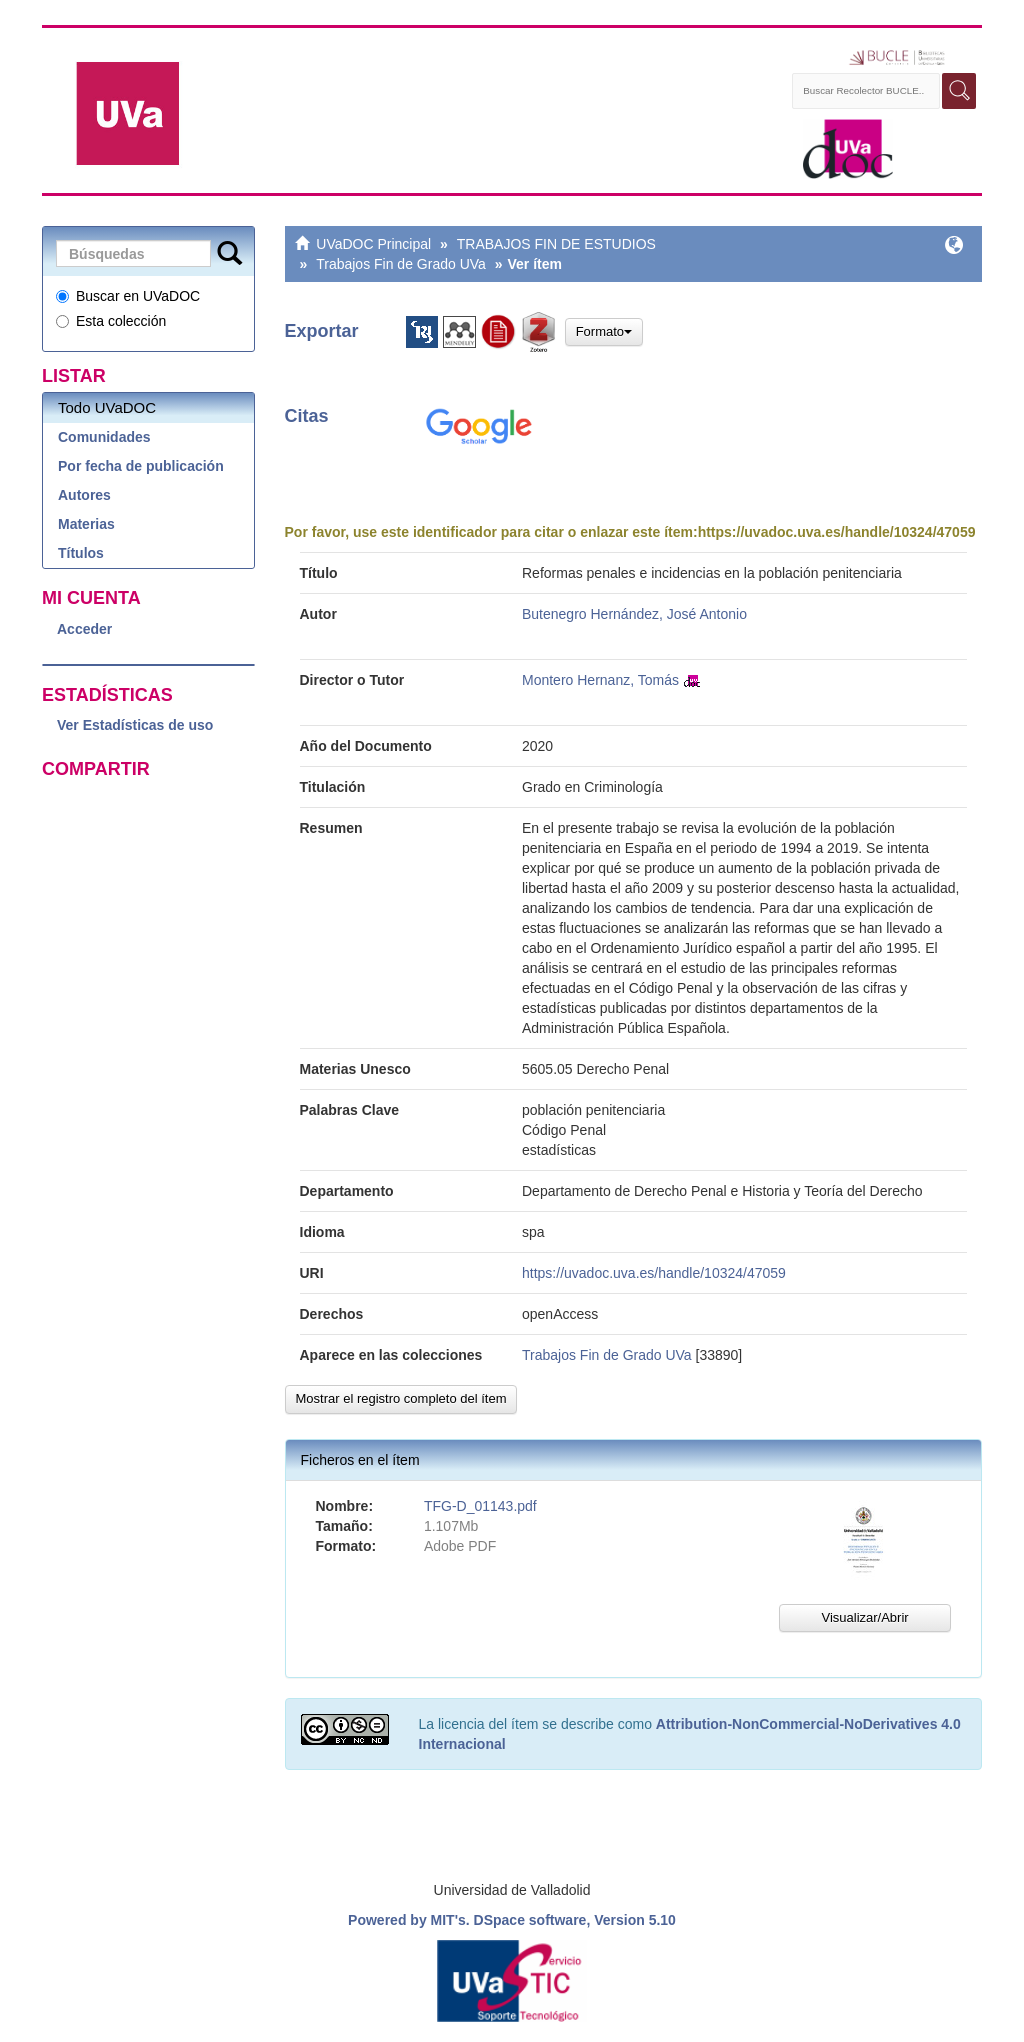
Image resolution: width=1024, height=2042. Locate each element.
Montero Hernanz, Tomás (600, 680)
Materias (86, 524)
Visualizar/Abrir (864, 1617)
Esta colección (111, 321)
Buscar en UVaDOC (128, 296)
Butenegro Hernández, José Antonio (634, 614)
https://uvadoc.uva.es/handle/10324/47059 (837, 532)
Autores (84, 495)
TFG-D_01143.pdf (480, 1506)
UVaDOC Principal (373, 244)
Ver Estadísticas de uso (135, 725)
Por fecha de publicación (141, 466)
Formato (604, 331)
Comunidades (104, 437)
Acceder (84, 629)
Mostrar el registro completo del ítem (401, 1398)
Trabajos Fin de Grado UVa (401, 264)
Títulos (81, 553)
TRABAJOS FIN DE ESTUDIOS (556, 244)
